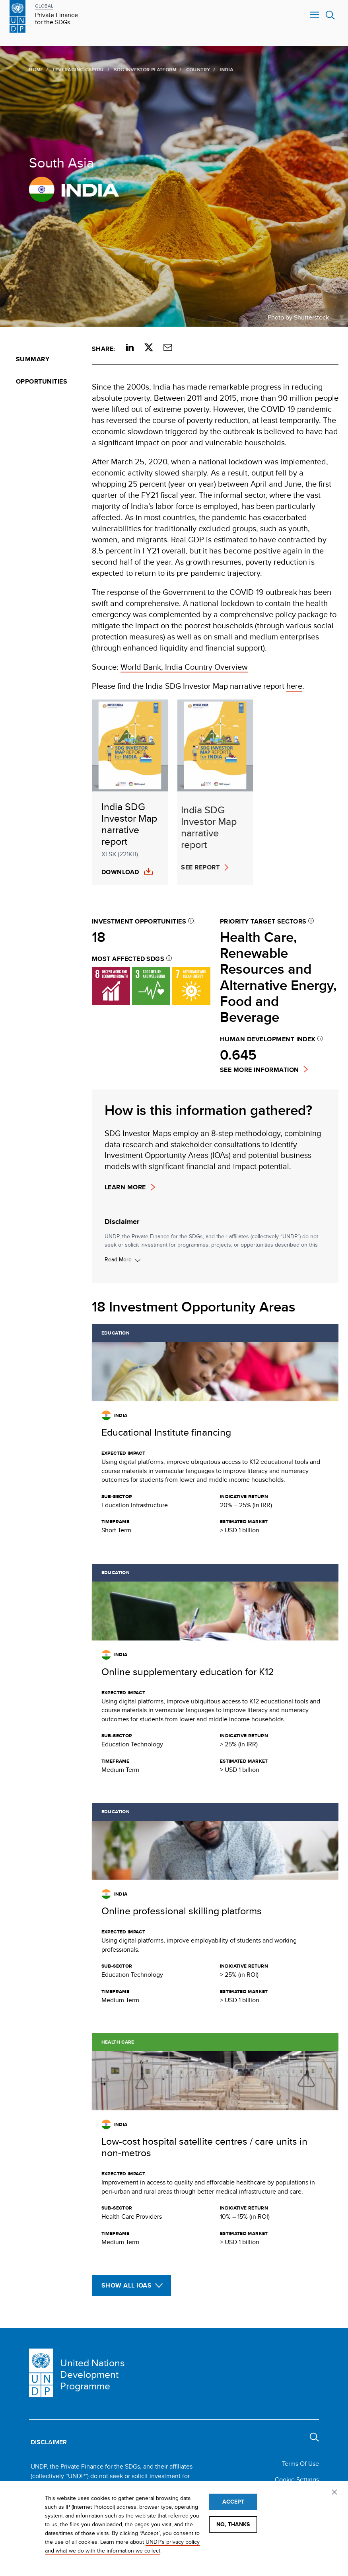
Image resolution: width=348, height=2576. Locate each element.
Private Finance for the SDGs (56, 19)
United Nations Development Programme (92, 2374)
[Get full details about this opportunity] (215, 1434)
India (73, 189)
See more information (259, 1070)
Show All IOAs (126, 2285)
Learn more (125, 1187)
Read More (118, 1259)
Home (35, 69)
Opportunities (41, 381)
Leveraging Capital (77, 69)
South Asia (60, 162)
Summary (32, 359)
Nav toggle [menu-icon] (314, 15)
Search (330, 15)
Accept (233, 2501)
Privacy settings (336, 2493)
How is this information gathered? (208, 1110)
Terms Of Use (300, 2463)
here (294, 686)
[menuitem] (46, 359)
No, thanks (233, 2524)
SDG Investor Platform (144, 69)
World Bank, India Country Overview (184, 666)
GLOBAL (44, 5)
